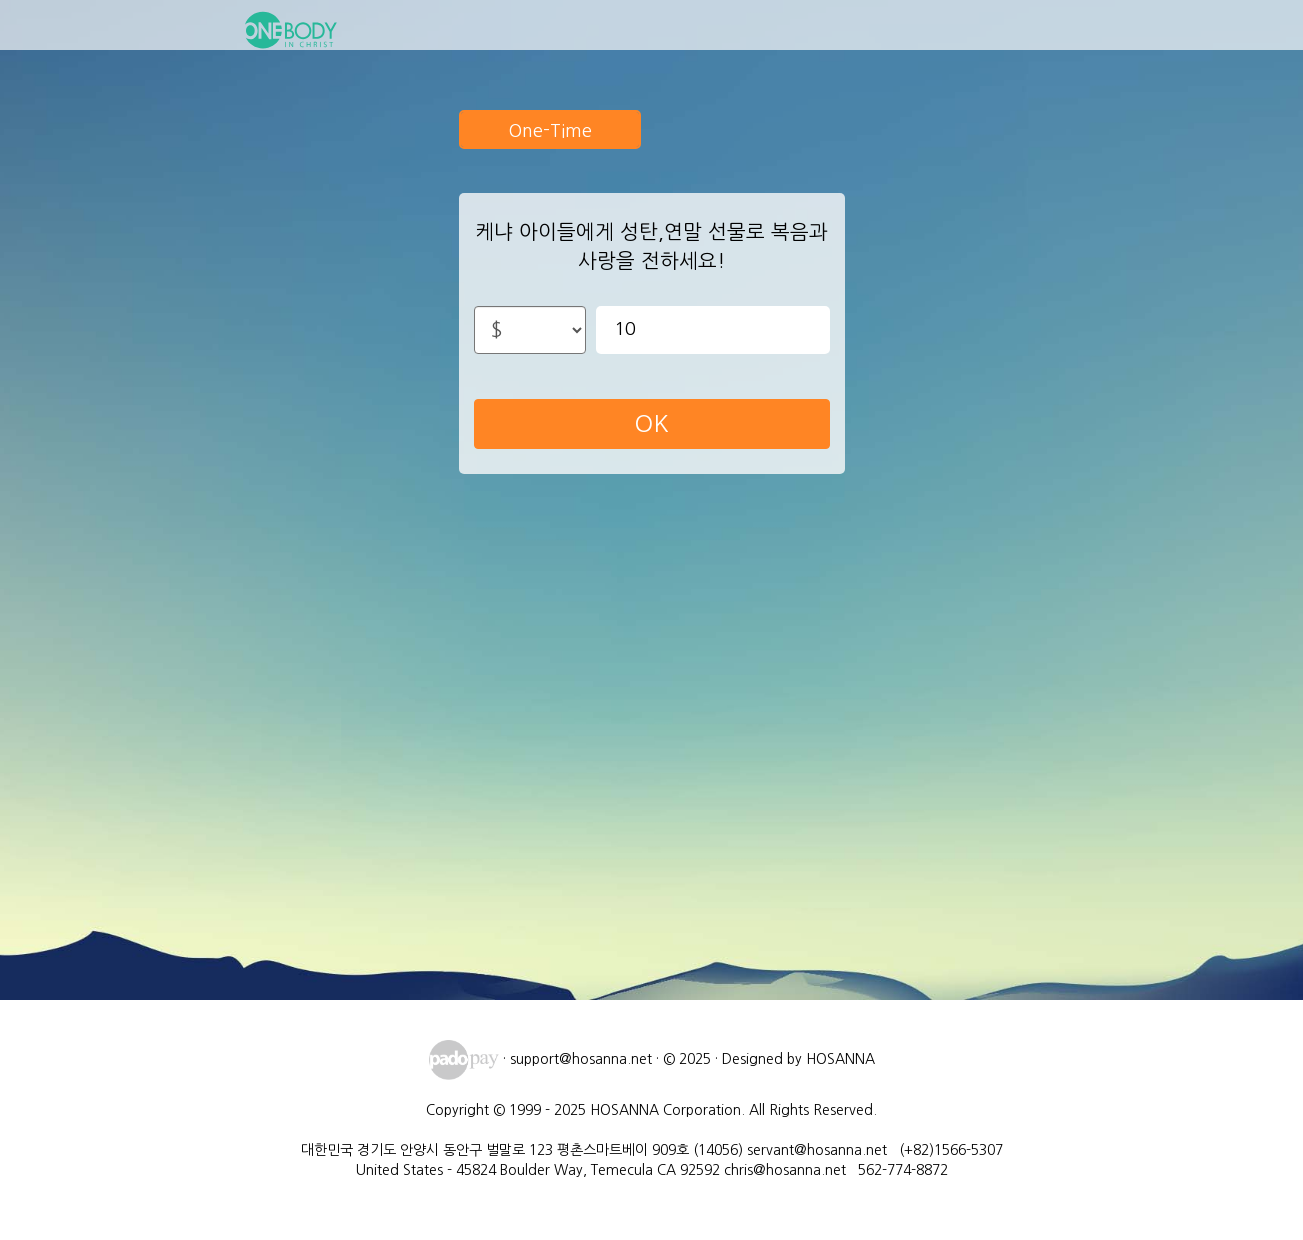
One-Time (550, 131)
